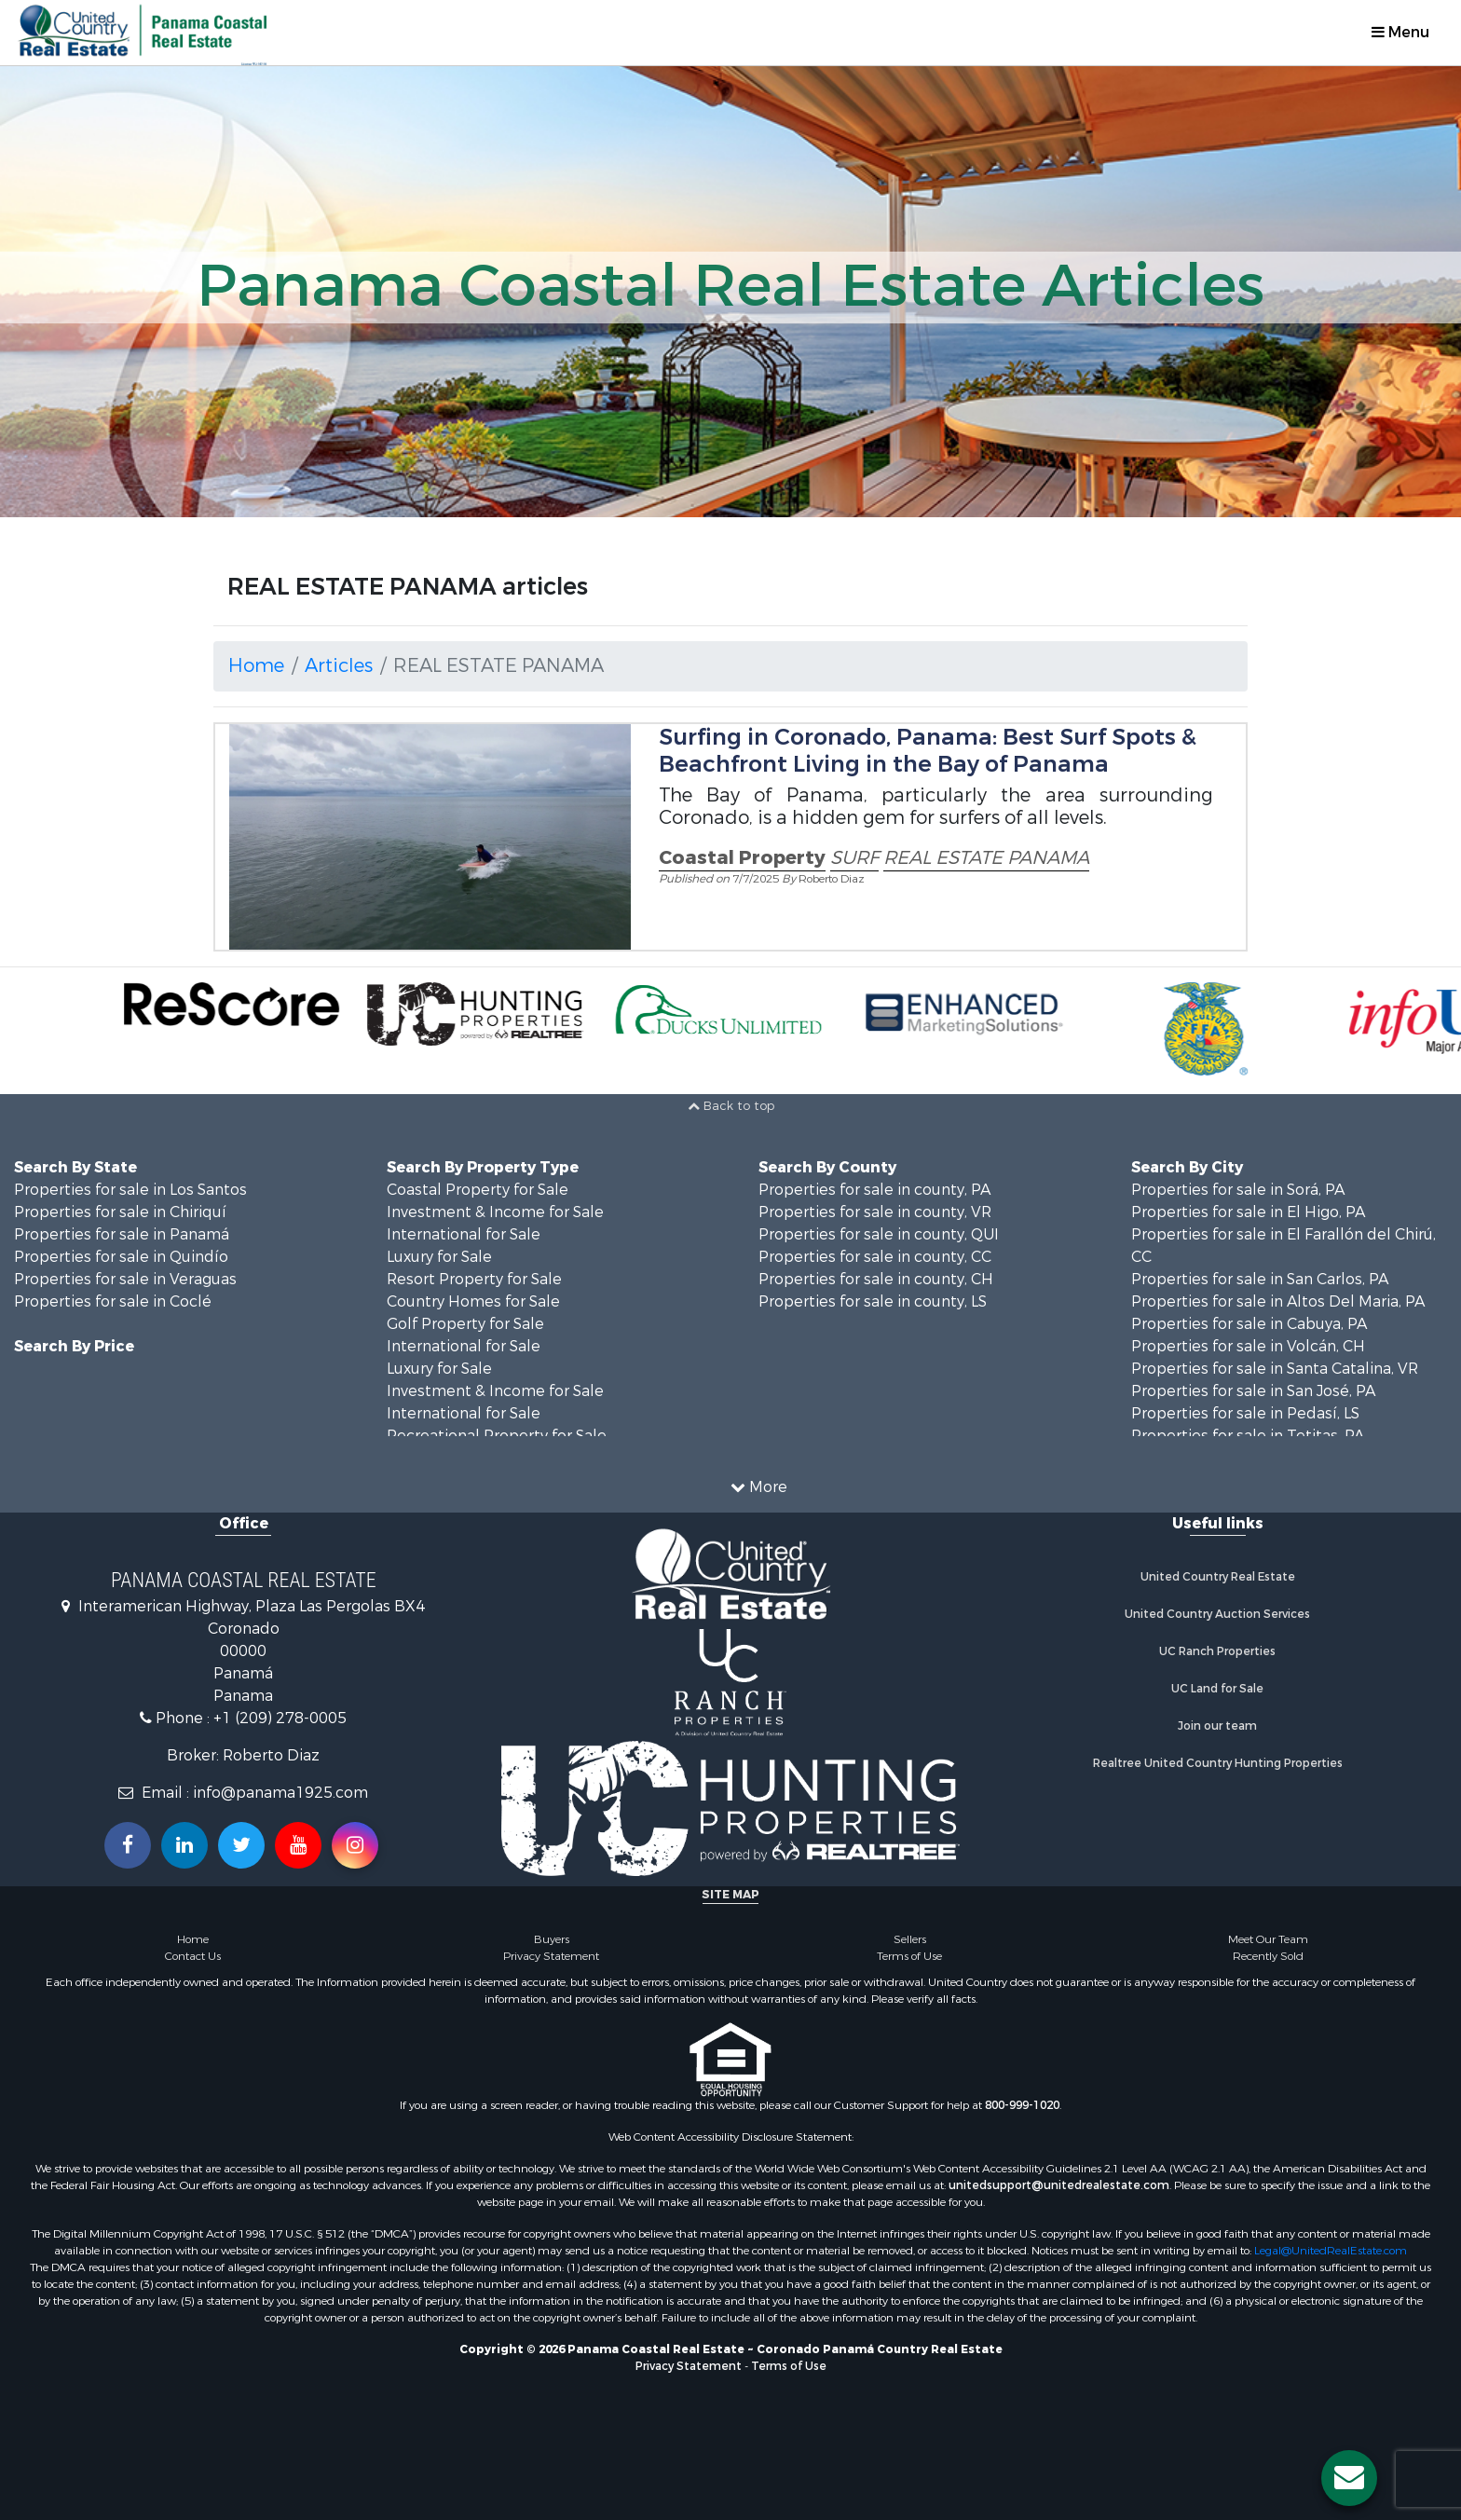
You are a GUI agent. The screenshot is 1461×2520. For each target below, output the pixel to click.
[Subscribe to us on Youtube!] (298, 1845)
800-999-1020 (1022, 2105)
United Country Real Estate (1217, 1576)
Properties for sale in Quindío (121, 1257)
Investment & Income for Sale (495, 1212)
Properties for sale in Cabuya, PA (1249, 1324)
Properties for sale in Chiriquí (120, 1212)
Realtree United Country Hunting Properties (1218, 1763)
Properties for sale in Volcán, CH (1248, 1346)
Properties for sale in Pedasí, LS (1245, 1413)
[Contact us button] (1349, 2478)
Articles (339, 665)
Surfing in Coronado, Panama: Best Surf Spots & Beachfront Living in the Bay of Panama (927, 750)
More (758, 1487)
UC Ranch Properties (1217, 1651)
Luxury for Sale (439, 1257)
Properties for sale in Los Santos (130, 1189)
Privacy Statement (551, 1956)
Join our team (1217, 1726)
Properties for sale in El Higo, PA (1248, 1212)
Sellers (910, 1939)
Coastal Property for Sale (477, 1189)
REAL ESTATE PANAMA (986, 857)
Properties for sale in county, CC (874, 1257)
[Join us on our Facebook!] (127, 1845)
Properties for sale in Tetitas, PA (1247, 1435)
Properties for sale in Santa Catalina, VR (1274, 1368)
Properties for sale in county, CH (875, 1279)
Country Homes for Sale (473, 1301)
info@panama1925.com (280, 1792)
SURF (854, 857)
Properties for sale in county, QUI (878, 1234)
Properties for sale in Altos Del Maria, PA (1278, 1301)
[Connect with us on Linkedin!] (184, 1845)
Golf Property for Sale (465, 1324)
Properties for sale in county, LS (872, 1301)
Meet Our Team (1268, 1939)
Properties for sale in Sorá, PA (1238, 1189)
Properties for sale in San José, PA (1253, 1391)
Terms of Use (909, 1956)
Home (256, 665)
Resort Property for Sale (474, 1279)
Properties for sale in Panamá (121, 1234)
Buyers (551, 1939)
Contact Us (193, 1956)
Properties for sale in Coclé (113, 1301)
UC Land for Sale (1217, 1688)
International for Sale (463, 1234)
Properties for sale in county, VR (874, 1212)
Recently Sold (1268, 1956)
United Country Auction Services (1217, 1614)
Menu (1400, 32)
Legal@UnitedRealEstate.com (1330, 2250)
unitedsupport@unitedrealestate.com (1059, 2185)
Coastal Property (742, 857)
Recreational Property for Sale (497, 1435)
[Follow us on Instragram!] (355, 1845)
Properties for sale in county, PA (874, 1189)
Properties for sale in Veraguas (125, 1279)
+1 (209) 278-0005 (280, 1718)
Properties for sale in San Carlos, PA (1259, 1279)
